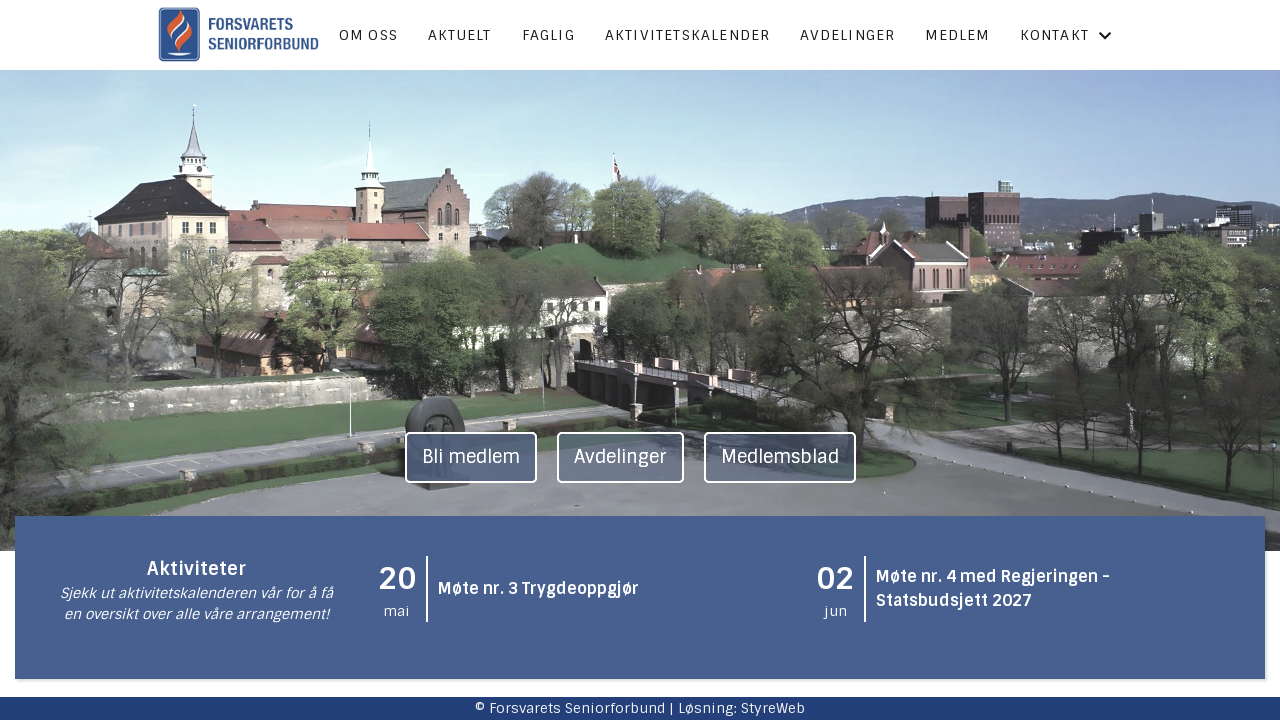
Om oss (368, 35)
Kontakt (1066, 35)
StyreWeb (773, 708)
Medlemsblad (780, 457)
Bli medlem (471, 457)
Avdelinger (847, 35)
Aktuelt (459, 35)
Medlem (957, 35)
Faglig (548, 35)
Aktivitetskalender (688, 35)
